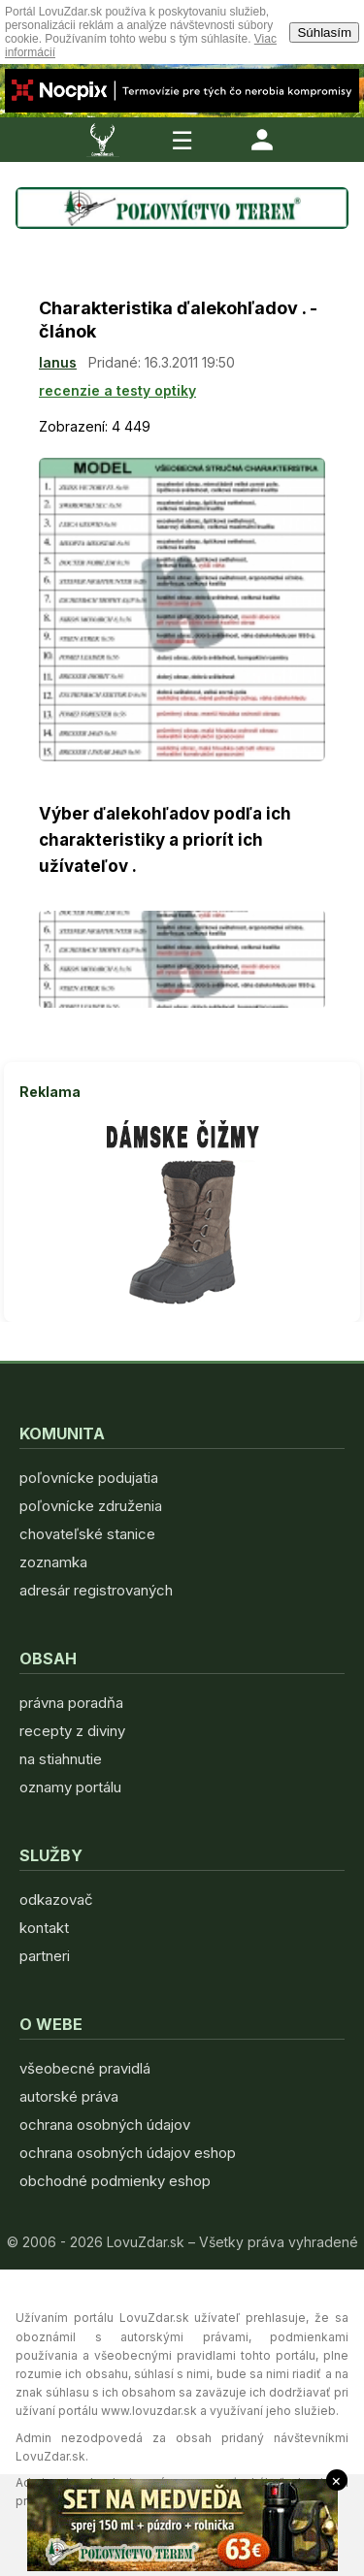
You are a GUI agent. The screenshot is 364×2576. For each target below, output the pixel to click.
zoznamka (53, 1562)
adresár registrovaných (96, 1590)
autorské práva (68, 2096)
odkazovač (56, 1899)
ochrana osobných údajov (104, 2124)
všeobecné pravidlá (84, 2068)
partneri (44, 1956)
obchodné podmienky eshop (115, 2181)
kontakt (44, 1927)
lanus (58, 362)
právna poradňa (71, 1702)
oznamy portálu (70, 1787)
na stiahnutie (60, 1759)
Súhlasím (324, 32)
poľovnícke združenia (90, 1506)
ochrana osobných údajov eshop (127, 2152)
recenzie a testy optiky (117, 390)
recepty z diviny (72, 1731)
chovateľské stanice (87, 1534)
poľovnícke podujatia (88, 1477)
